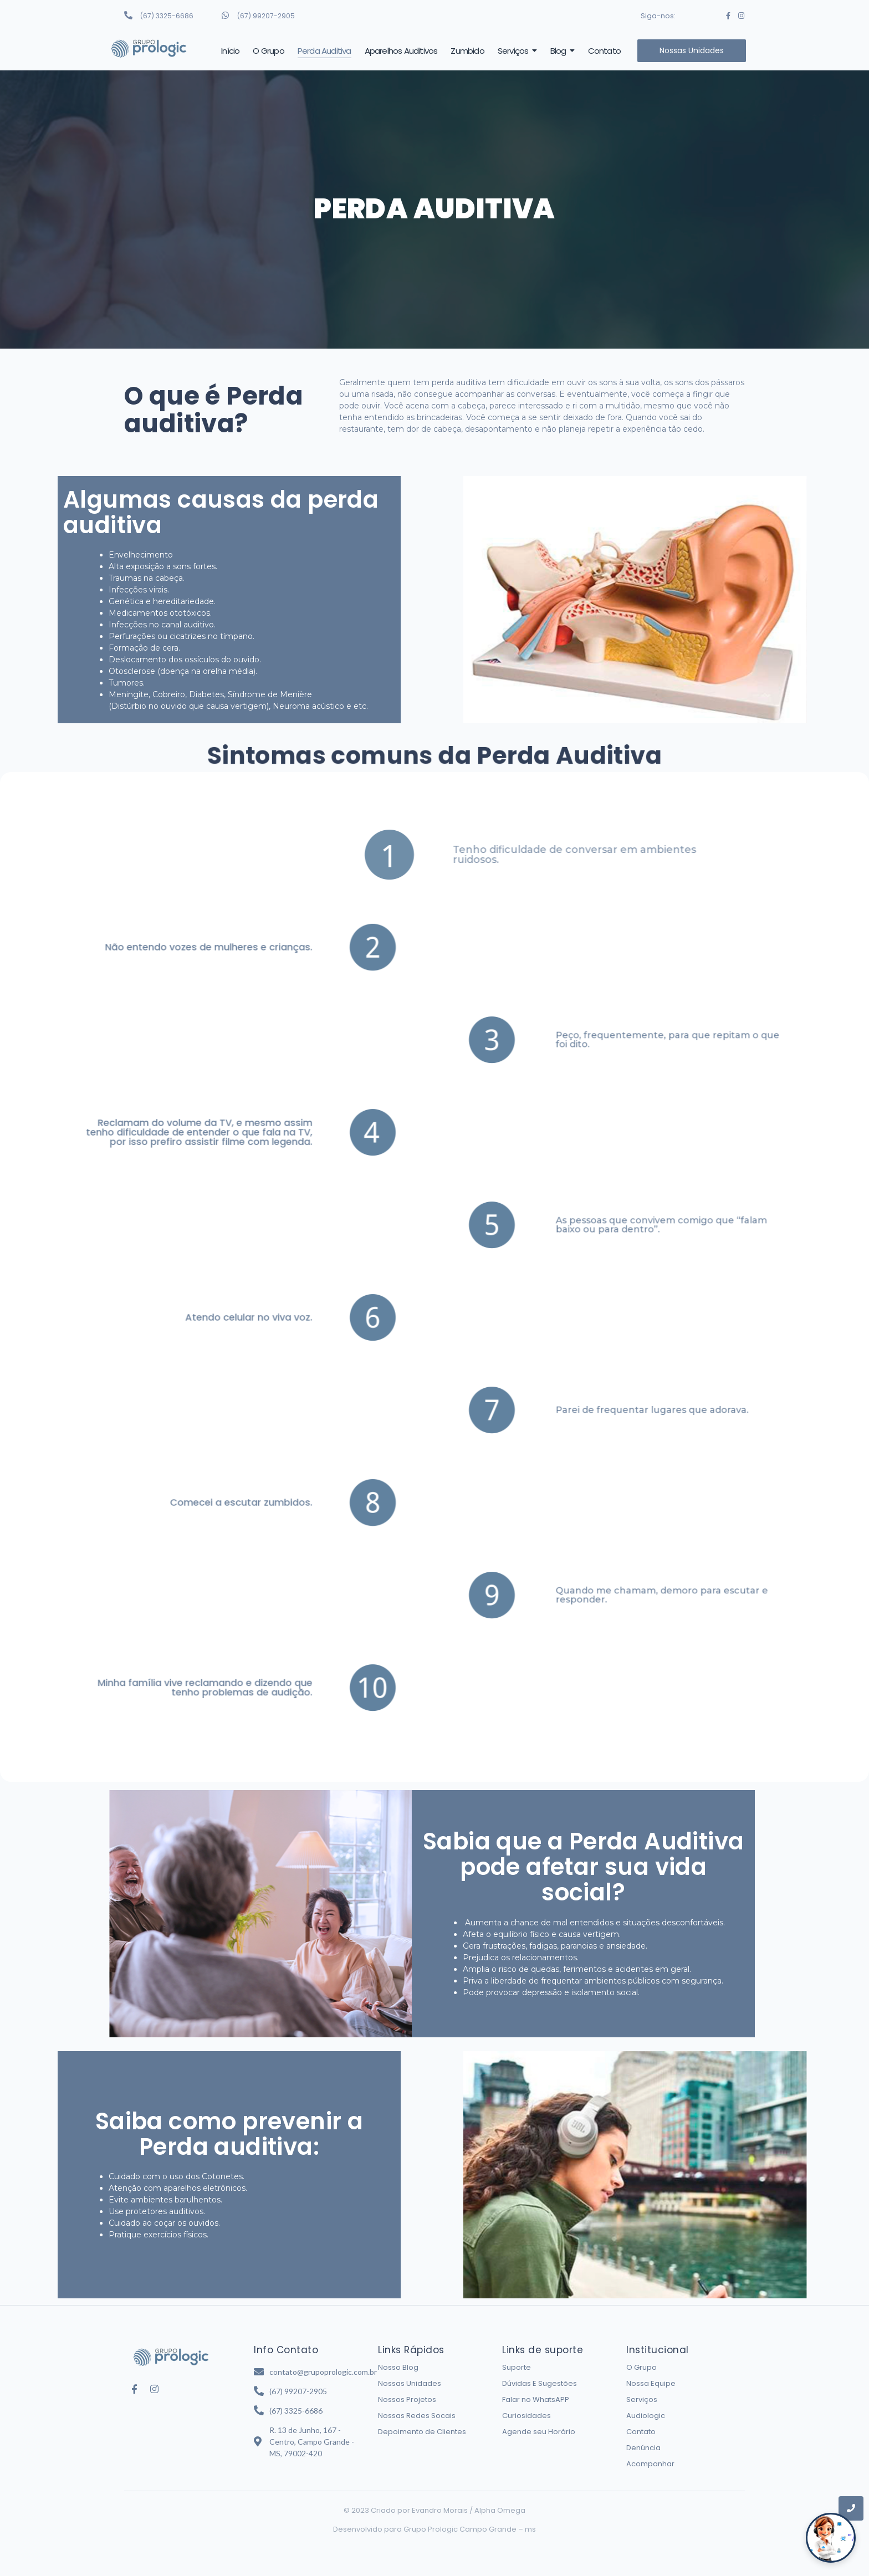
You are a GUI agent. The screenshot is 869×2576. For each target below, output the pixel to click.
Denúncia (643, 2447)
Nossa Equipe (651, 2383)
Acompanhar (650, 2464)
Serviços (641, 2399)
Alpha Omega (499, 2510)
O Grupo (641, 2367)
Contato (641, 2431)
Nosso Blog (398, 2367)
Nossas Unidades (409, 2383)
